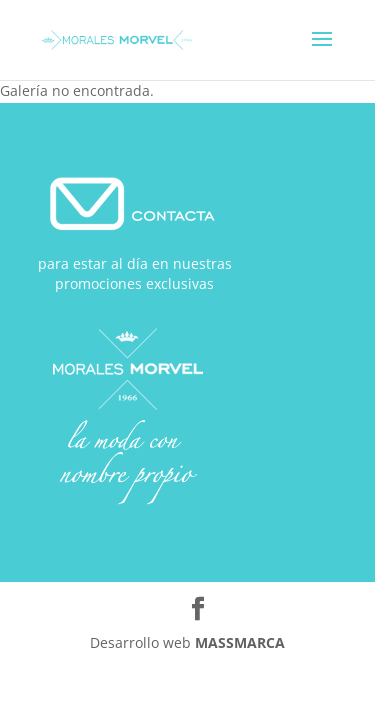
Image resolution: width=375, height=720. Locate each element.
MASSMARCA (240, 642)
